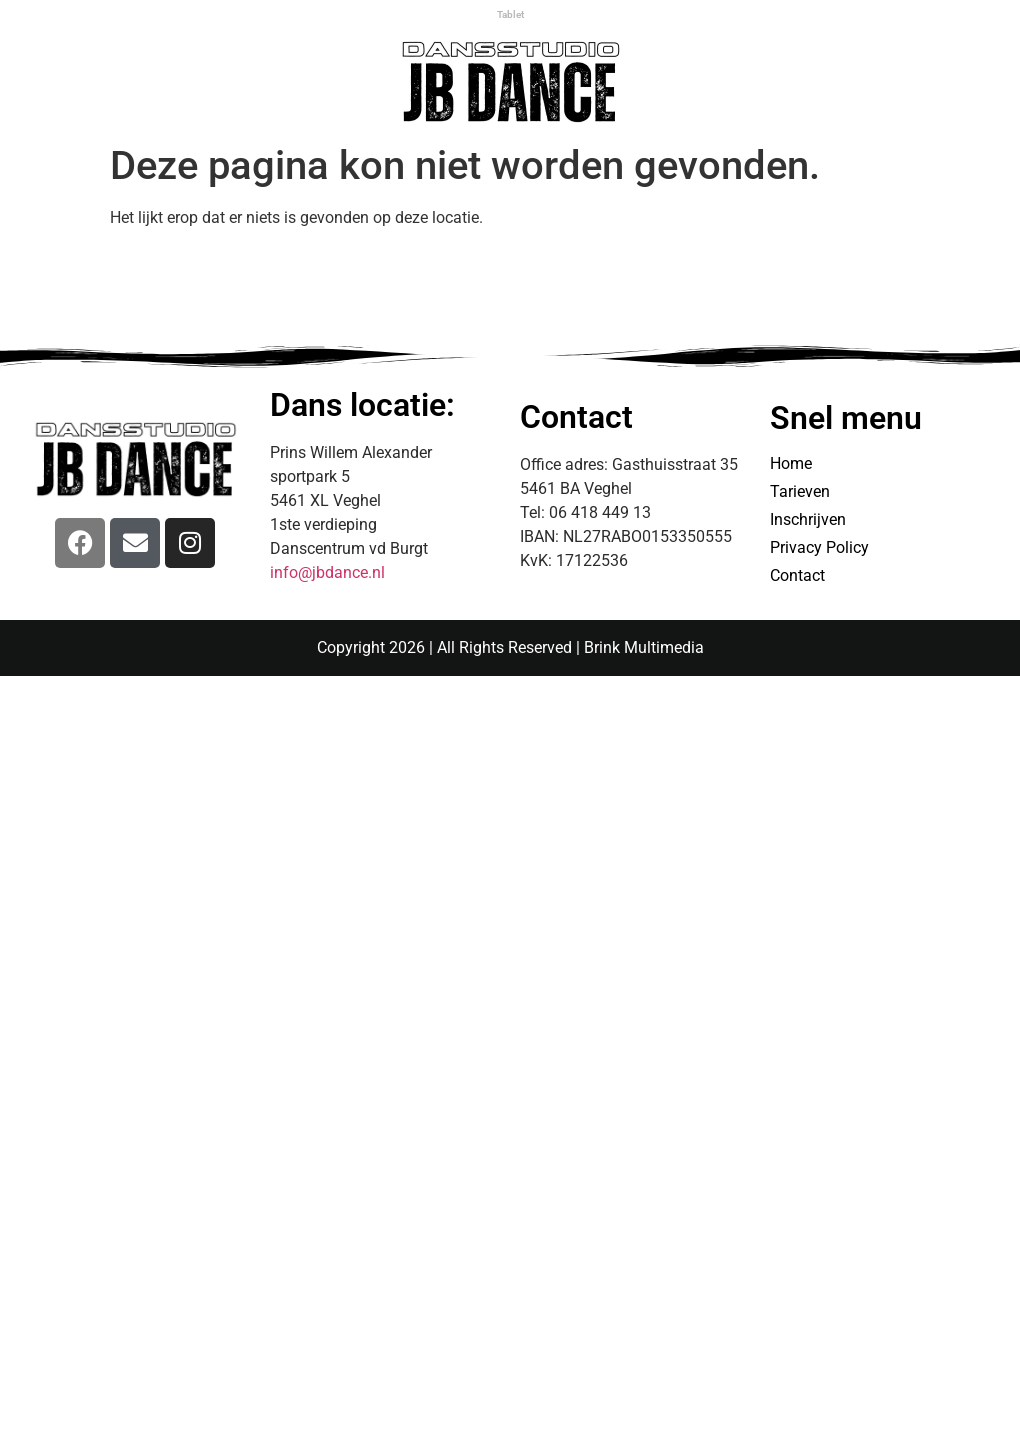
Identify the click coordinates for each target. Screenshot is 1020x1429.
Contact (797, 575)
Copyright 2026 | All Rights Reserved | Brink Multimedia (510, 647)
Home (791, 463)
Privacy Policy (819, 547)
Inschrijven (808, 519)
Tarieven (800, 491)
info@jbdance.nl (327, 572)
